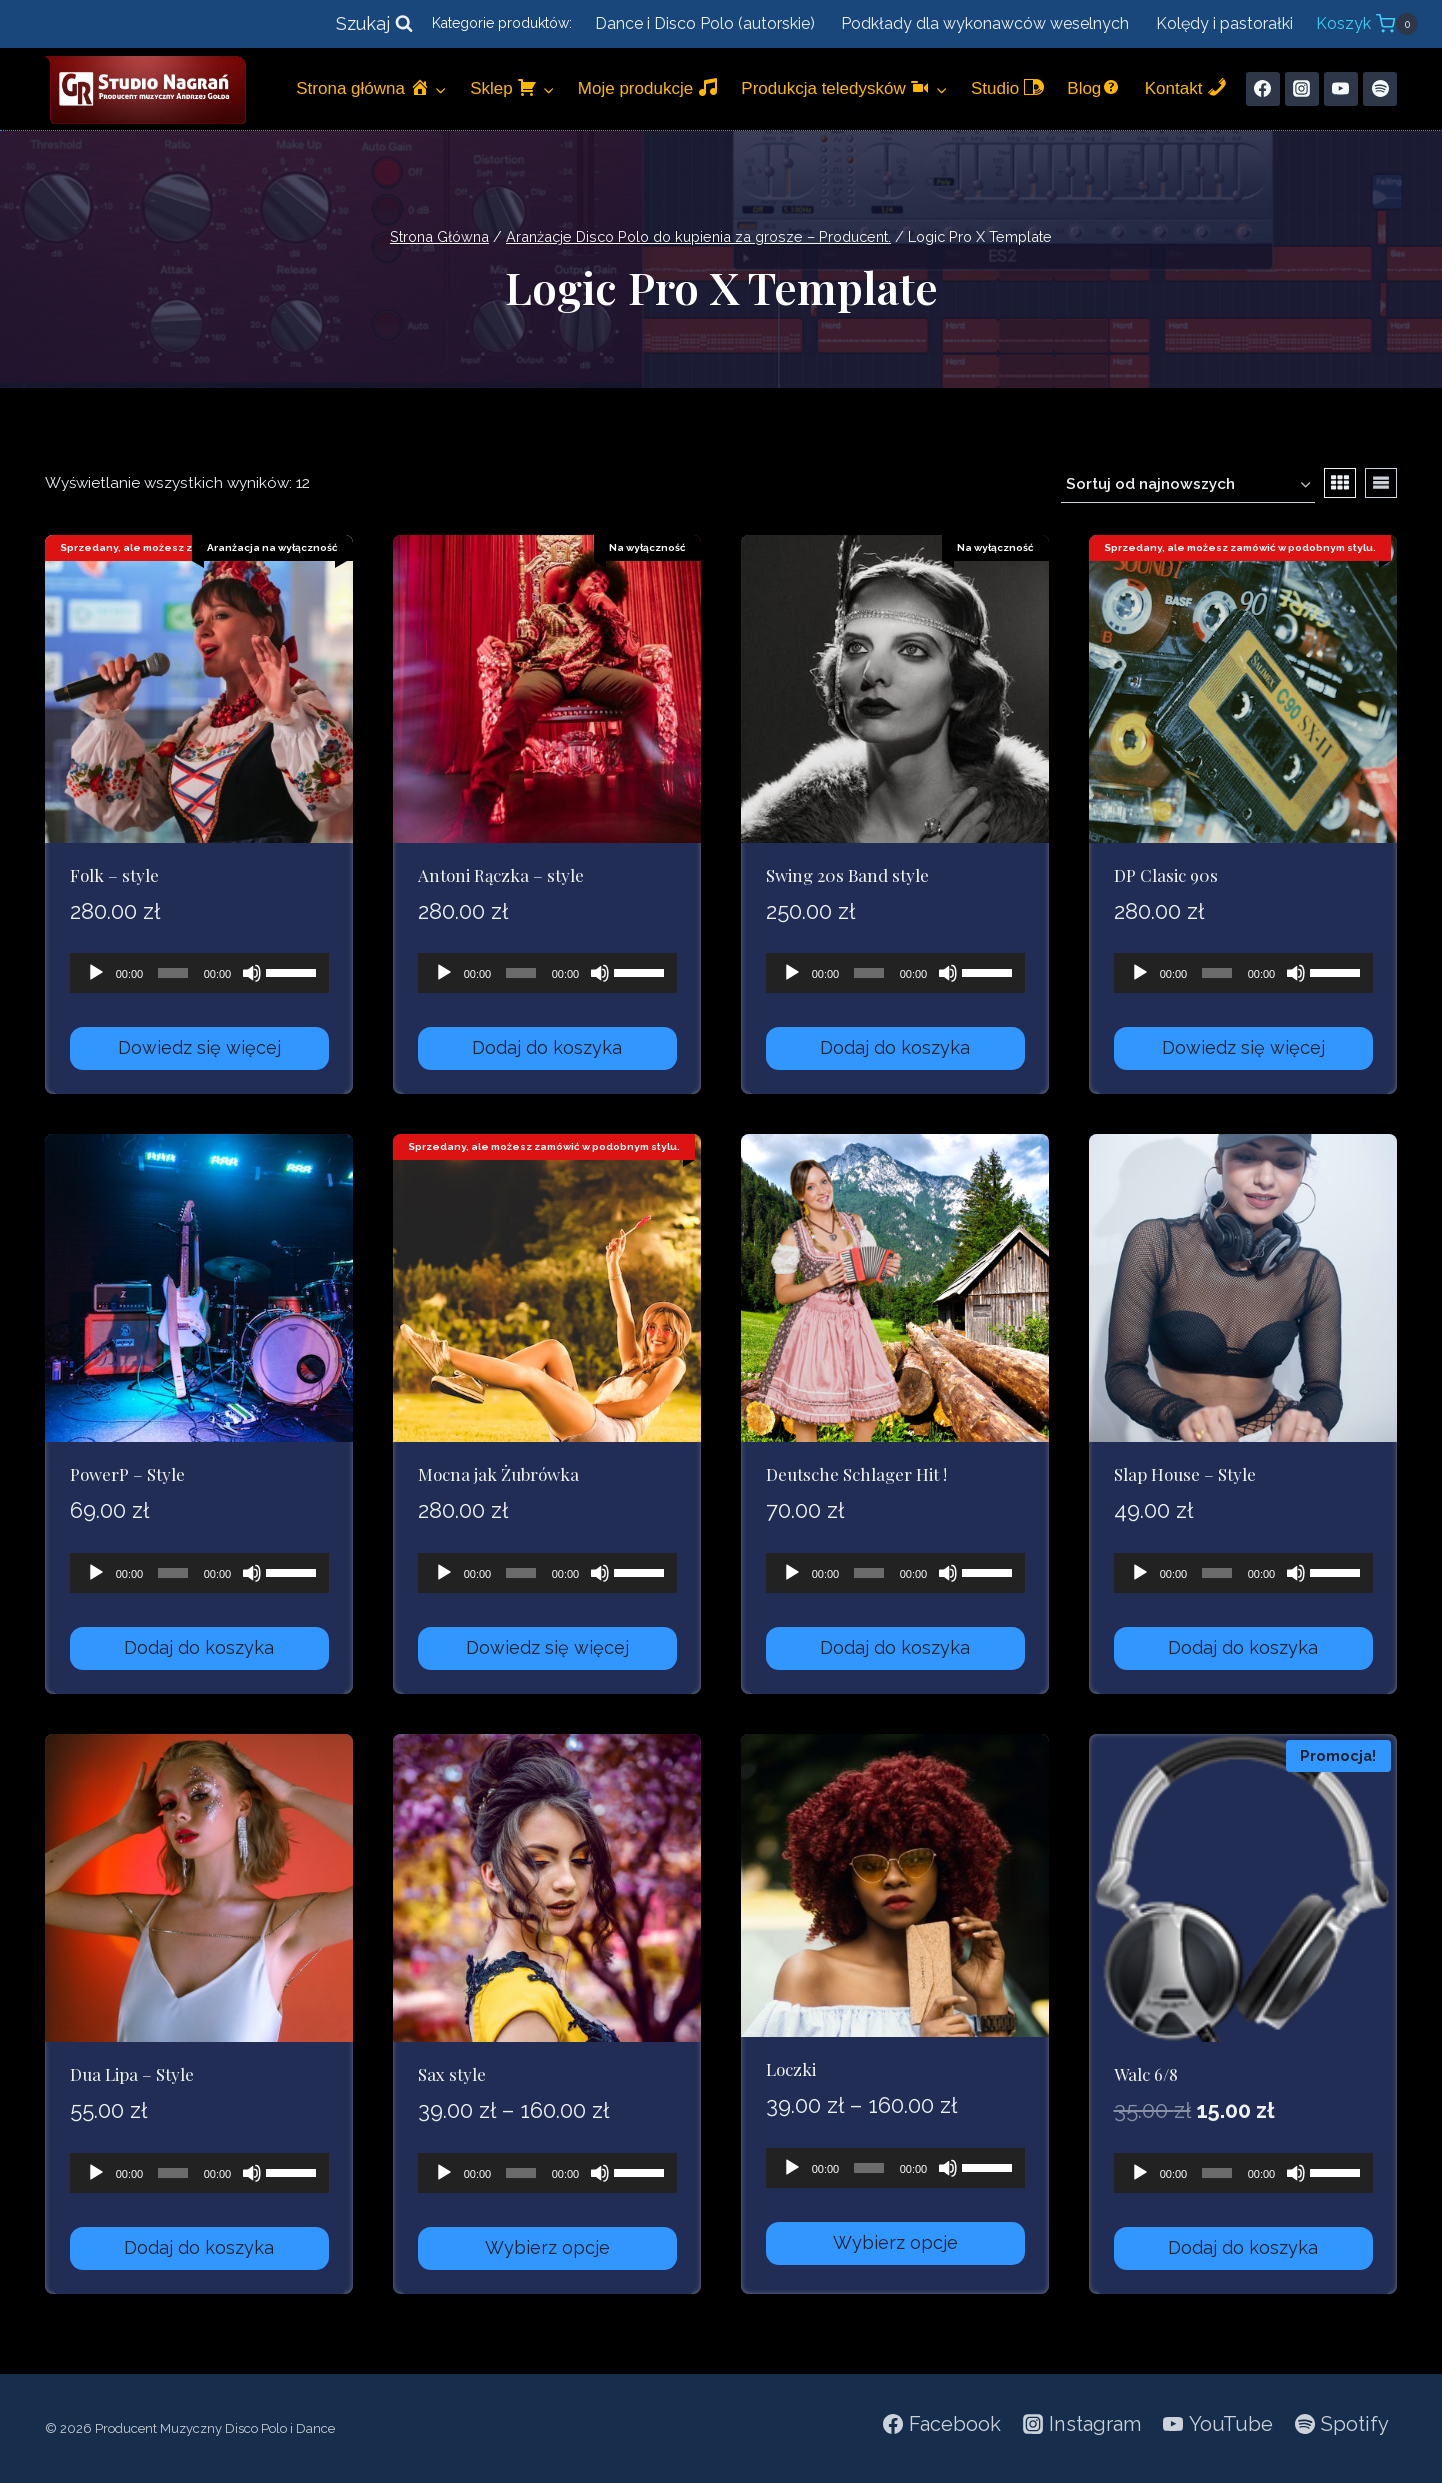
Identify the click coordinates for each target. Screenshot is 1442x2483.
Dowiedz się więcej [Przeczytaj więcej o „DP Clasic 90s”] (1243, 1047)
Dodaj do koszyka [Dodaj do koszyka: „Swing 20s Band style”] (895, 1047)
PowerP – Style (127, 1474)
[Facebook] (1263, 89)
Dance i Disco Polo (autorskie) (705, 23)
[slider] (173, 973)
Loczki (791, 2069)
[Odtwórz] (96, 973)
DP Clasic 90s (1166, 875)
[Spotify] (1380, 89)
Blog (1094, 87)
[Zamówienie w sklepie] (1188, 486)
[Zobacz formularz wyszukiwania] (374, 24)
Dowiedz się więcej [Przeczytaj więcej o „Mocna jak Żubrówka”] (547, 1647)
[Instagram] (1302, 89)
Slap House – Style (1185, 1474)
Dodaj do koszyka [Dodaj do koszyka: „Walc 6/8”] (1243, 2247)
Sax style (452, 2074)
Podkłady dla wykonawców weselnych (985, 23)
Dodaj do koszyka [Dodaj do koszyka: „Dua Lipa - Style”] (199, 2247)
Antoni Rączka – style (501, 875)
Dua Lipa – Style (132, 2074)
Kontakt (1186, 87)
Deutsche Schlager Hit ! (856, 1474)
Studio (1007, 87)
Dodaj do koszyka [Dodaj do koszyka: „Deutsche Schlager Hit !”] (895, 1647)
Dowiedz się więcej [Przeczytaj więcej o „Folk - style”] (199, 1047)
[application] (199, 973)
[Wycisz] (252, 973)
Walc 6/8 (1146, 2074)
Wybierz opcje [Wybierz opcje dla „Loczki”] (895, 2242)
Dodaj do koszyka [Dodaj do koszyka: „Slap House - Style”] (1243, 1647)
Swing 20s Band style (847, 875)
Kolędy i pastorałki (1224, 23)
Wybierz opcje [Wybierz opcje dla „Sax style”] (547, 2247)
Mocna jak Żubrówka (498, 1474)
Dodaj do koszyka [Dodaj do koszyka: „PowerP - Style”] (199, 1647)
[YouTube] (1341, 89)
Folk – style (114, 875)
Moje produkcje (648, 87)
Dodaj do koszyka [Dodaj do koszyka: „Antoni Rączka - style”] (547, 1047)
